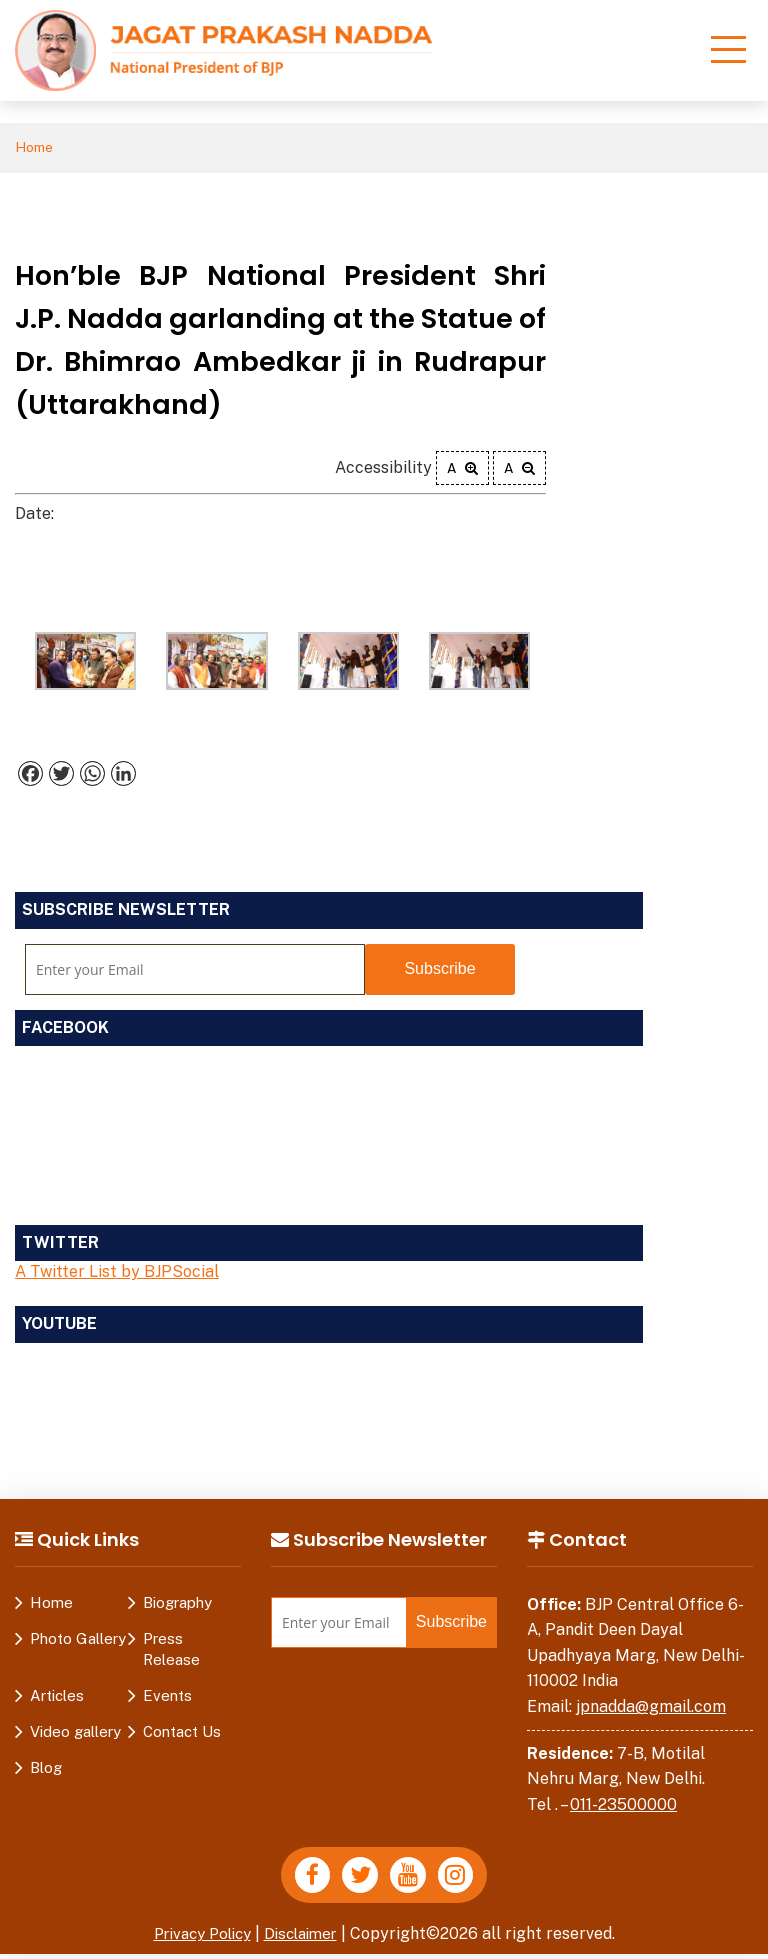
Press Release (171, 1650)
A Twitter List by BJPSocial (117, 1273)
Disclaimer (306, 1938)
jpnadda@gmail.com (651, 1708)
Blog (46, 1768)
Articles (57, 1696)
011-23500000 (623, 1805)
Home (36, 148)
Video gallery (75, 1732)
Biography (177, 1603)
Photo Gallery (78, 1639)
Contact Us (182, 1732)
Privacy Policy (199, 1938)
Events (167, 1696)
